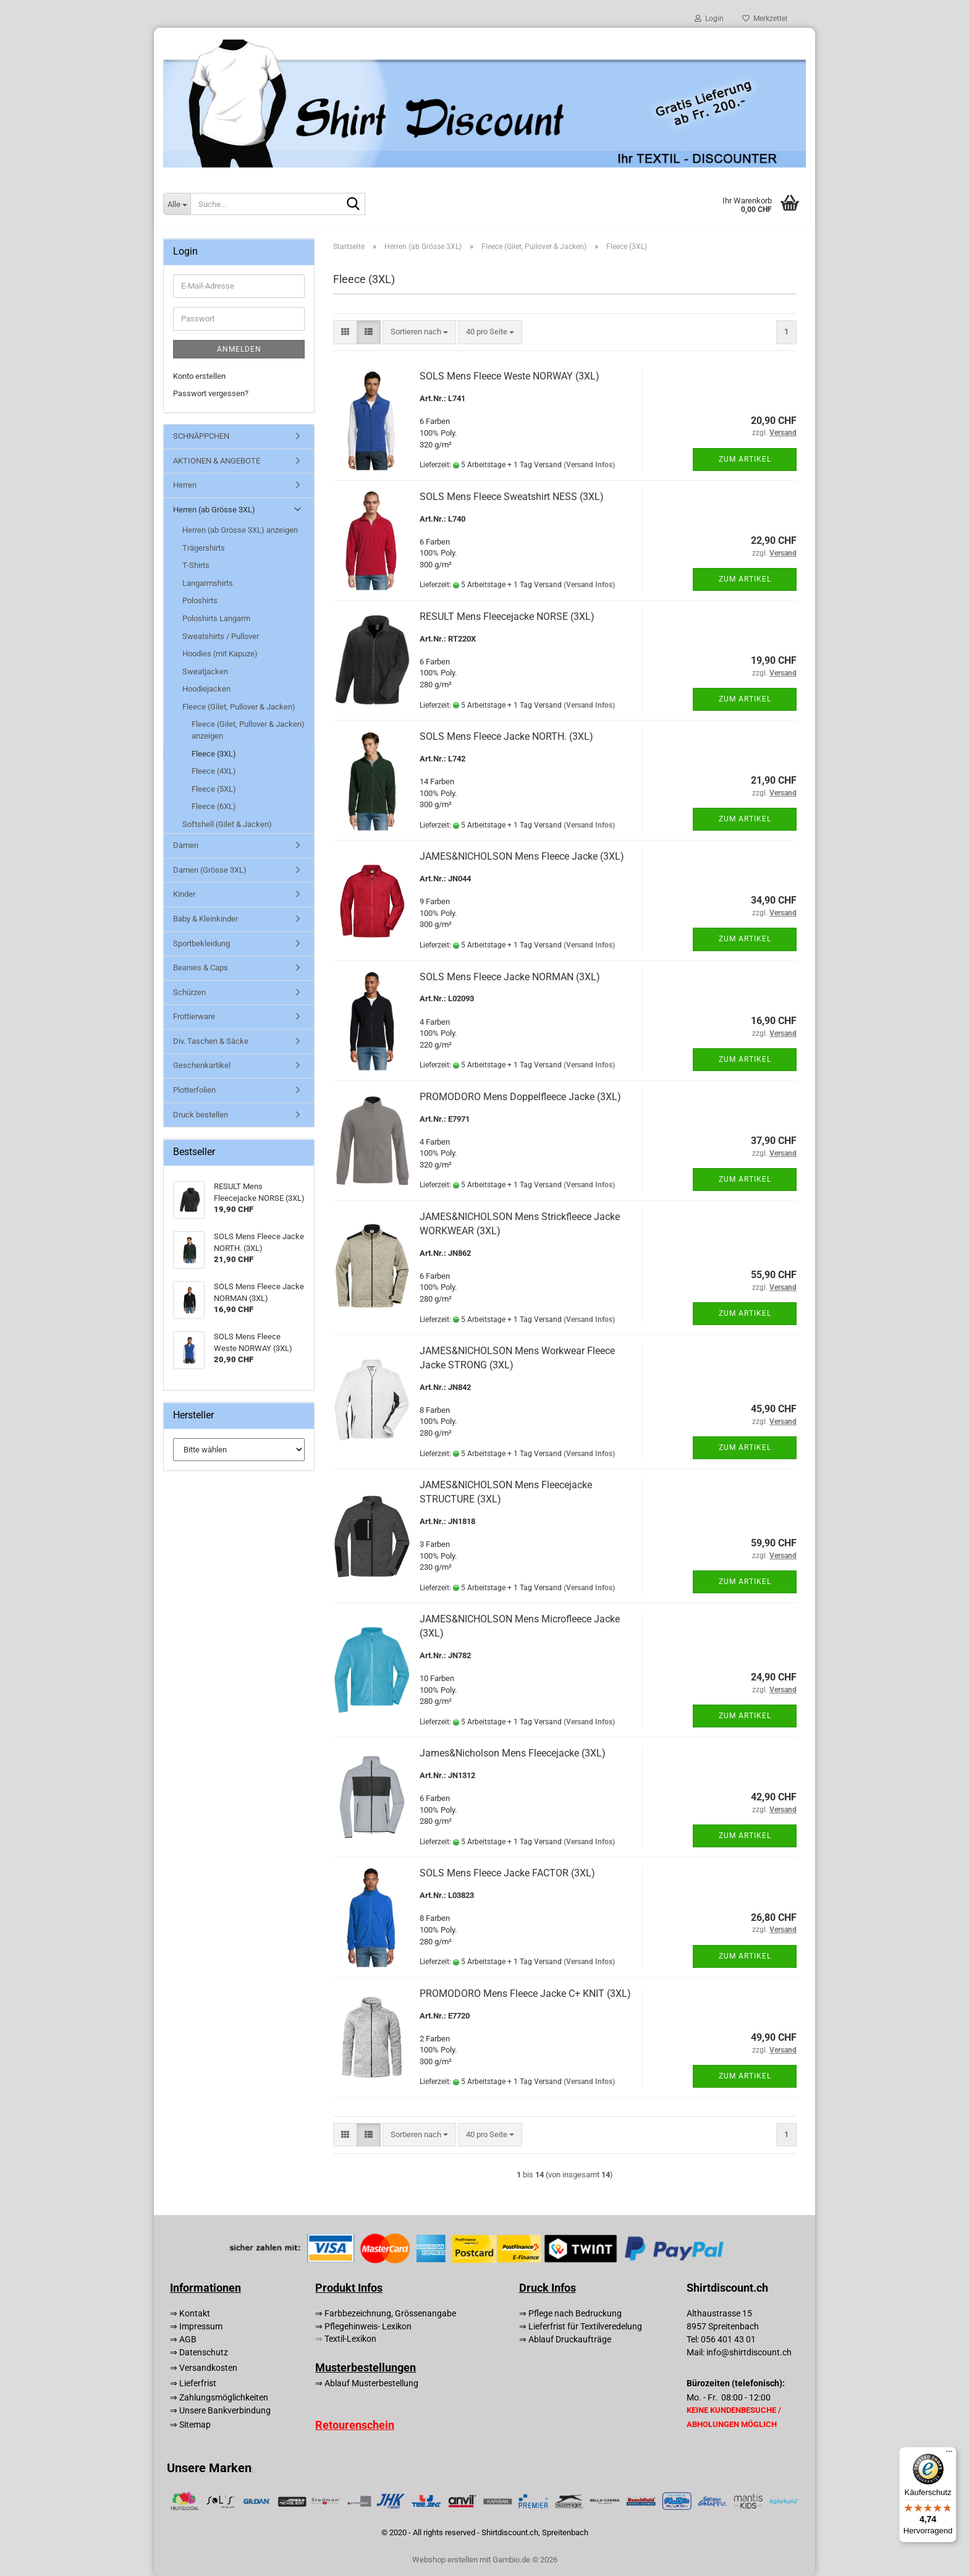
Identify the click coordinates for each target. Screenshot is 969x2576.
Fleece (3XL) (214, 753)
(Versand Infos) (589, 464)
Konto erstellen (199, 376)
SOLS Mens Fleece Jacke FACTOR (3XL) (507, 1873)
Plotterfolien (194, 1090)
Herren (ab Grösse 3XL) (214, 509)
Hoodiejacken (206, 688)
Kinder (184, 894)
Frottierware (194, 1016)
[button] (345, 332)
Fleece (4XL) (214, 771)
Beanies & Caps (200, 967)
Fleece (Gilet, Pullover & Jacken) (238, 706)
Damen (185, 845)
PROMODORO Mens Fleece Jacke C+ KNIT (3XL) (525, 1993)
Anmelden (239, 349)
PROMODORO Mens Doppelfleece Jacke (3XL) (520, 1097)
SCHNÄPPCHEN (201, 436)
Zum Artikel (745, 459)
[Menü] (949, 2454)
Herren (185, 484)
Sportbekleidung (201, 943)
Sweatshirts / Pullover (220, 636)
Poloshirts (200, 600)
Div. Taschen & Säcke (210, 1041)
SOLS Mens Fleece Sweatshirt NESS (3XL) (512, 496)
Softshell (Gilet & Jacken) (227, 824)
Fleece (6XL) (214, 806)
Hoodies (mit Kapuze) (220, 653)
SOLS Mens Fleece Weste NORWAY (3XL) (509, 376)
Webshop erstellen (445, 2559)
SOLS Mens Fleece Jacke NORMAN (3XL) (510, 977)
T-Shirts (195, 565)
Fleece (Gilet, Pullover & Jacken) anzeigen (248, 729)
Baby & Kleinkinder (205, 918)
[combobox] (419, 332)
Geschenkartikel (202, 1065)
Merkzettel (764, 18)
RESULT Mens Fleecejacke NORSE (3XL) (507, 616)
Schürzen (189, 992)
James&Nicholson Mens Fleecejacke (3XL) (513, 1753)
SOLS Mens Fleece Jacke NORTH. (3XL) (506, 736)
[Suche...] (176, 204)
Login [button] (709, 18)
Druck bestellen (200, 1114)
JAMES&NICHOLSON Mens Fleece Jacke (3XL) (522, 856)
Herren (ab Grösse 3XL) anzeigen (240, 530)
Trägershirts (203, 548)
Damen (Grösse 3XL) (210, 870)
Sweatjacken (205, 671)
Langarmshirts (207, 583)
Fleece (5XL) (214, 789)
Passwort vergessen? (210, 393)
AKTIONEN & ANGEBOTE (216, 460)
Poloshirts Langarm (216, 618)
